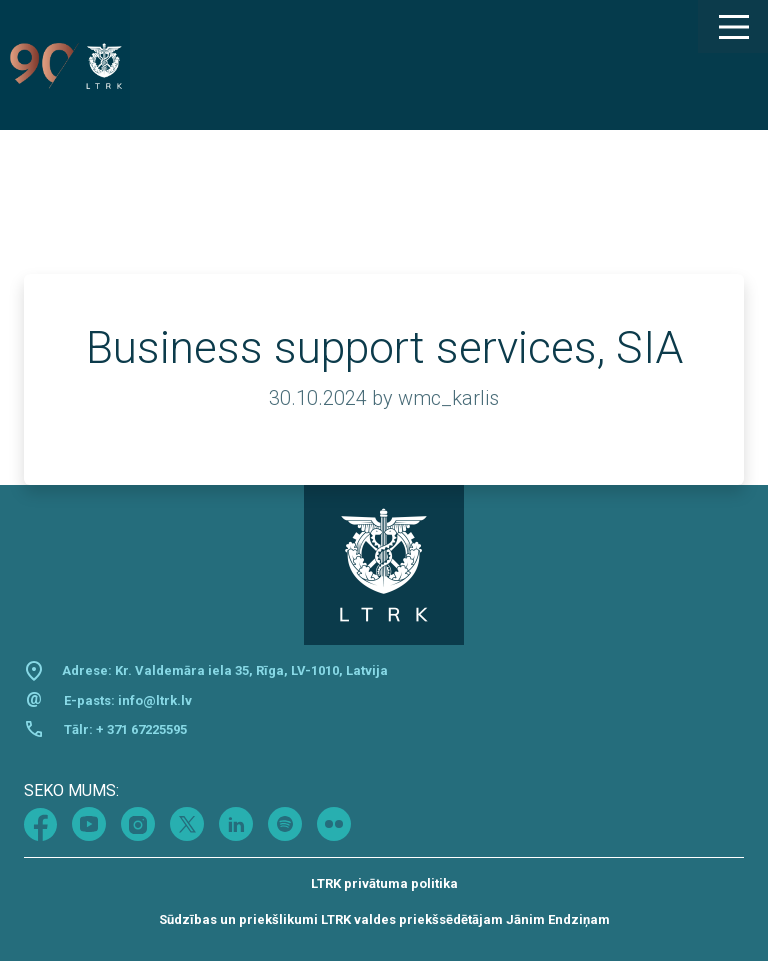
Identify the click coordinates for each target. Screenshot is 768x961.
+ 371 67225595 (141, 729)
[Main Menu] (733, 27)
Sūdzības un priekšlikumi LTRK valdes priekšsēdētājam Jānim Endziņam (384, 919)
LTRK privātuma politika (384, 883)
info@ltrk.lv (155, 700)
